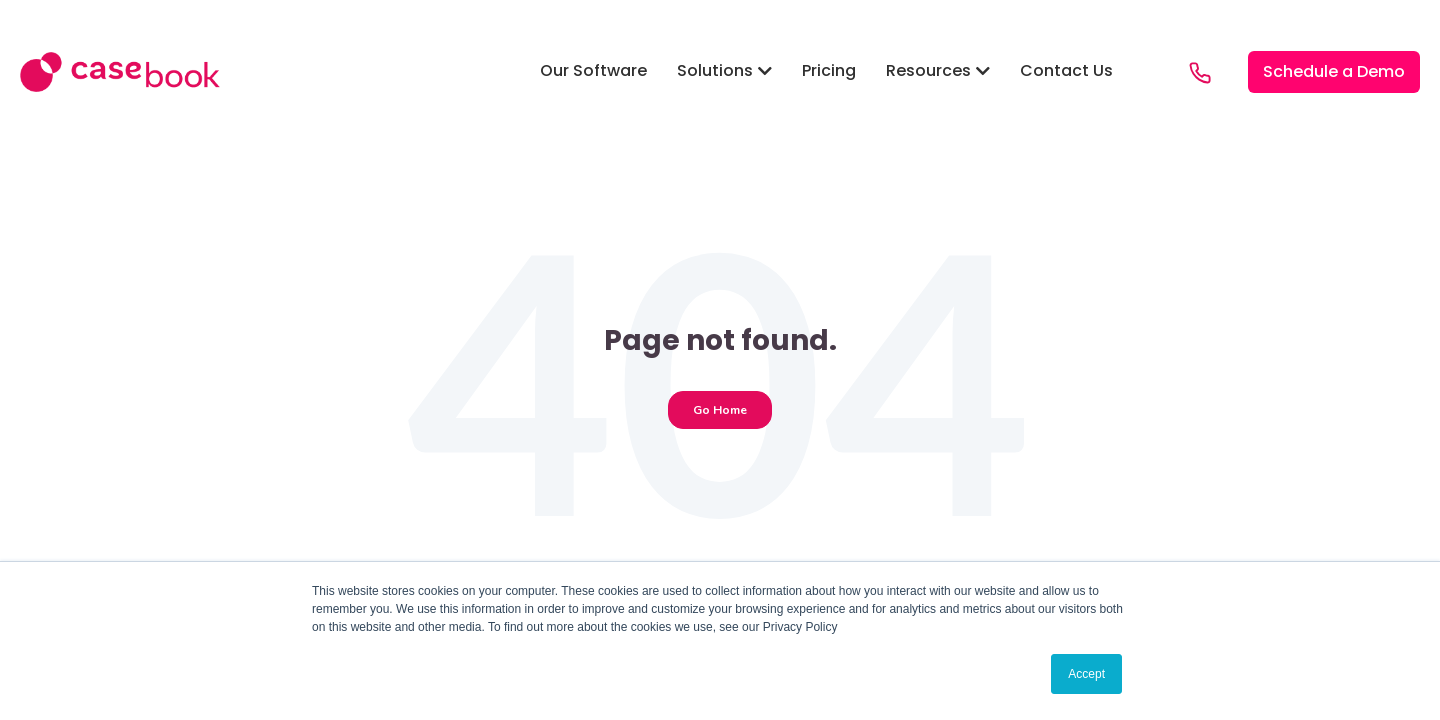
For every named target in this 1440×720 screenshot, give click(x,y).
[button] (593, 72)
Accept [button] (1086, 674)
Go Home (720, 410)
